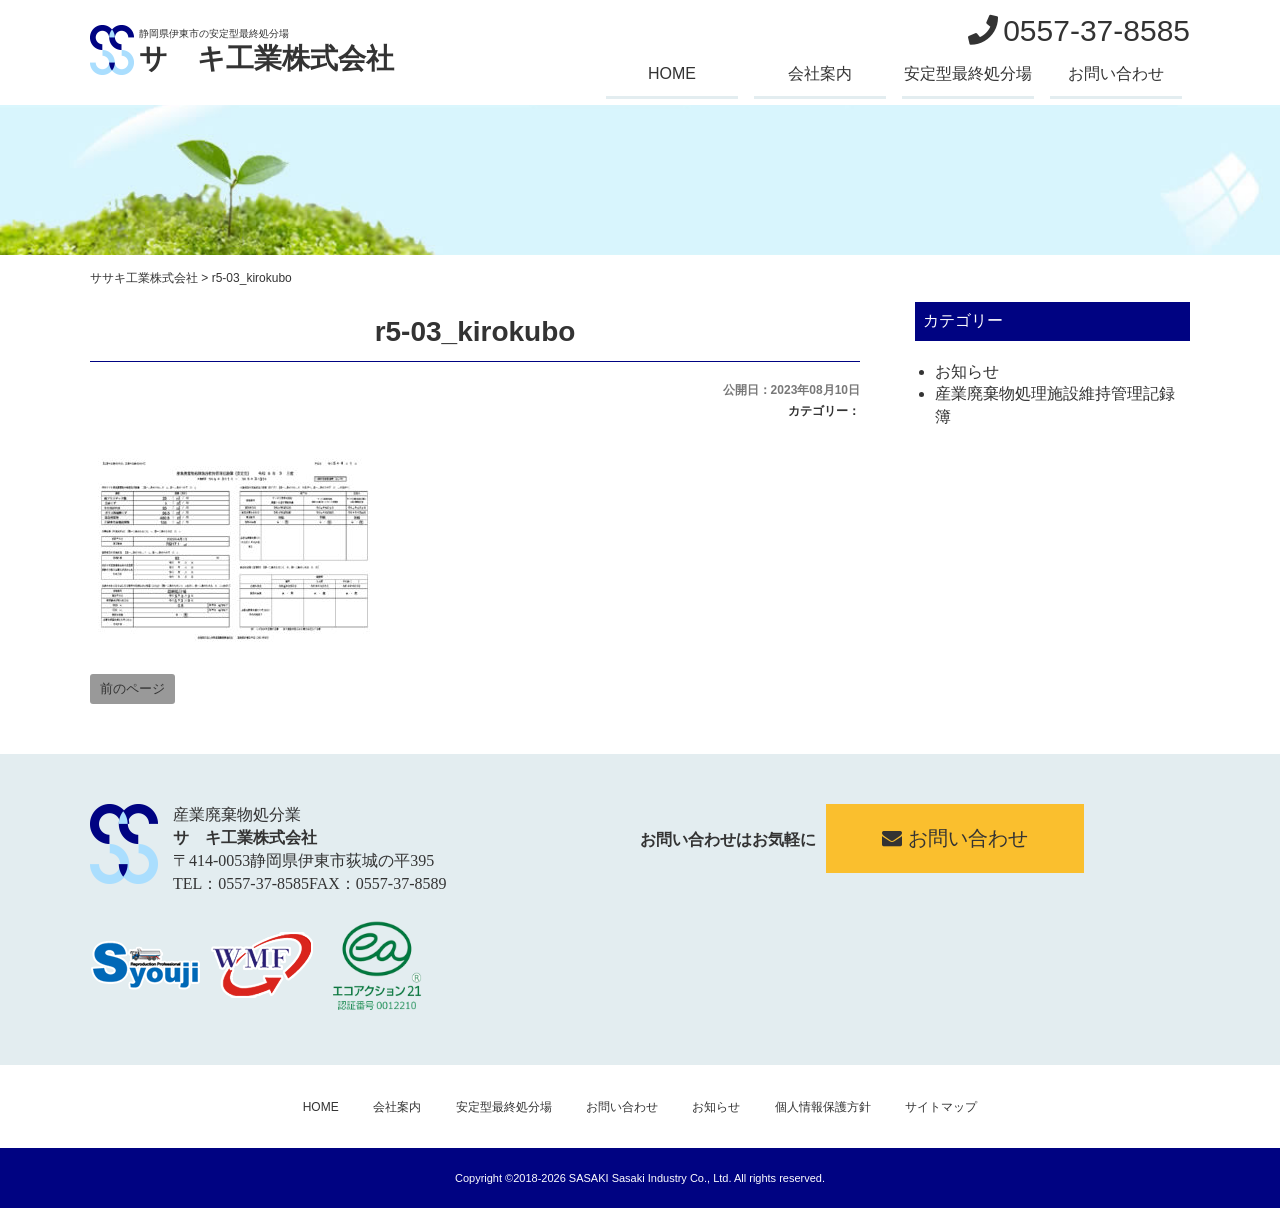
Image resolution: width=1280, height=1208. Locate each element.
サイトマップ (941, 1107)
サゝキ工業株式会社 (266, 58)
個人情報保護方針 (823, 1107)
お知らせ (967, 371)
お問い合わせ (1116, 73)
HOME (672, 73)
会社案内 (820, 73)
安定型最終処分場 (968, 73)
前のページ (132, 688)
